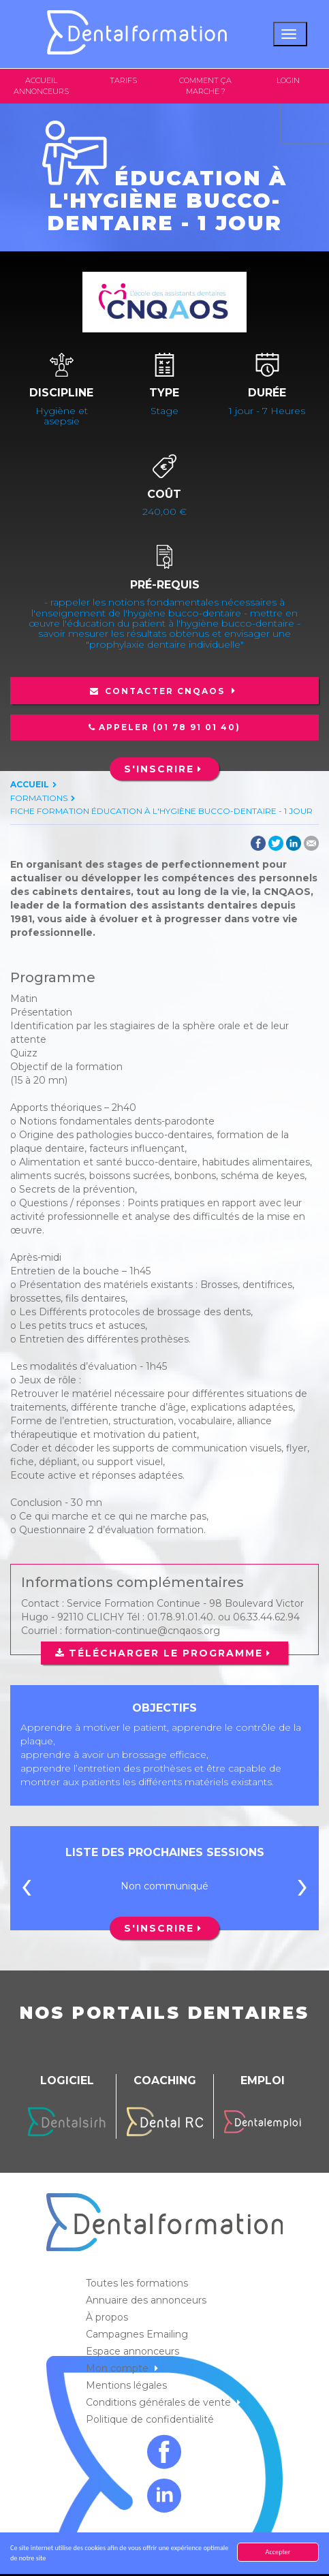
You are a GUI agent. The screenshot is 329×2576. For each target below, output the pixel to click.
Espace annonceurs (134, 2351)
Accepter (278, 2551)
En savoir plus (67, 2558)
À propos (108, 2317)
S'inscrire (159, 769)
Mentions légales (128, 2385)
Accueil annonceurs (41, 86)
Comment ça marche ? (205, 86)
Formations (38, 798)
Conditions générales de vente (160, 2402)
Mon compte (118, 2368)
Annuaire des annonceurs (147, 2300)
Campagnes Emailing (138, 2334)
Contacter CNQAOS (164, 691)
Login (288, 80)
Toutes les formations (138, 2283)
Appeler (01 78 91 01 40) (169, 727)
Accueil (29, 784)
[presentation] (26, 1889)
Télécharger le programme (166, 1653)
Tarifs (123, 80)
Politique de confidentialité (151, 2419)
